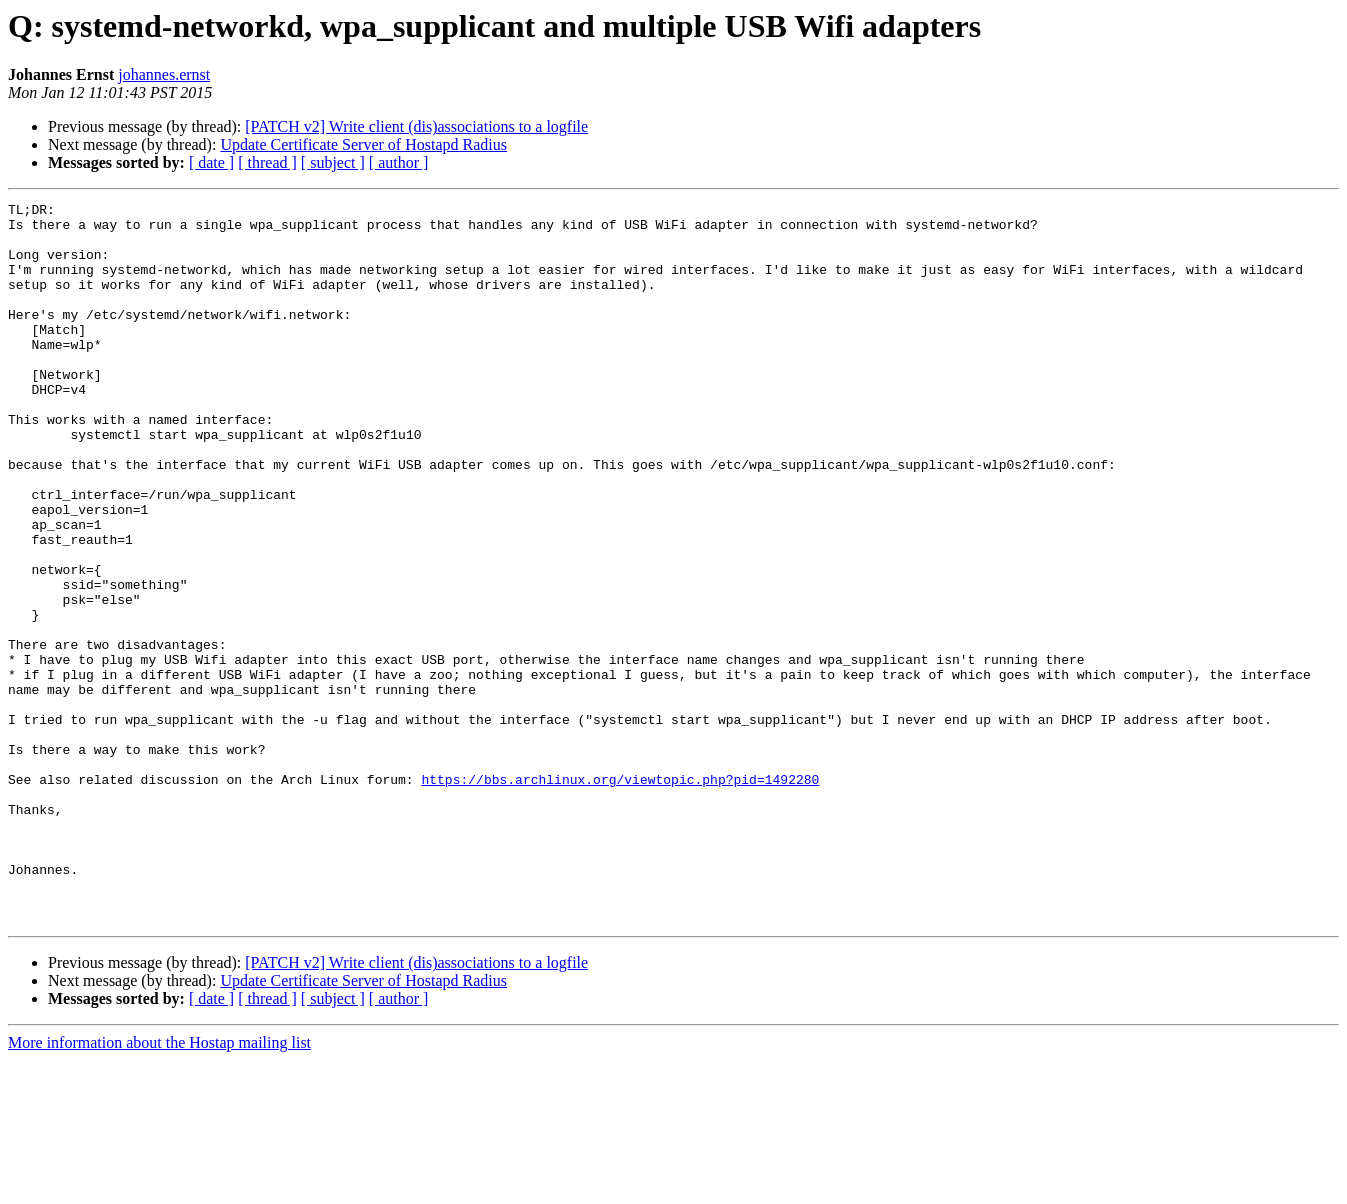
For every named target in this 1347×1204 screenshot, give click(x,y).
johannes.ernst (164, 74)
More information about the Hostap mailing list (159, 1186)
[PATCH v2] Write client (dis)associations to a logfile (416, 126)
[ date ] (211, 162)
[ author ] (399, 162)
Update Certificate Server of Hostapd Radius (363, 144)
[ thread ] (267, 162)
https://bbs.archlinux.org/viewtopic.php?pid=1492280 (620, 896)
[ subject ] (333, 162)
